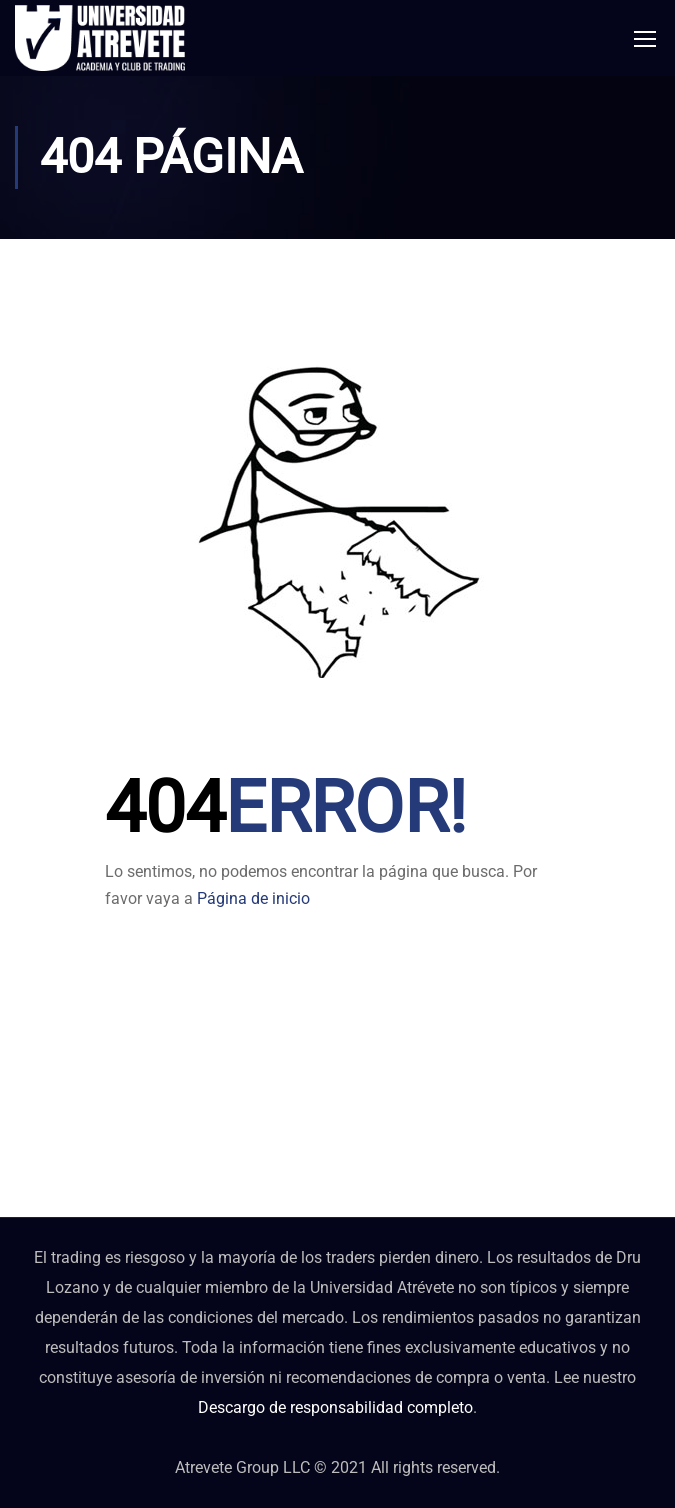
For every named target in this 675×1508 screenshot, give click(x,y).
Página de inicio (253, 898)
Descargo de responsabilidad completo (335, 1407)
